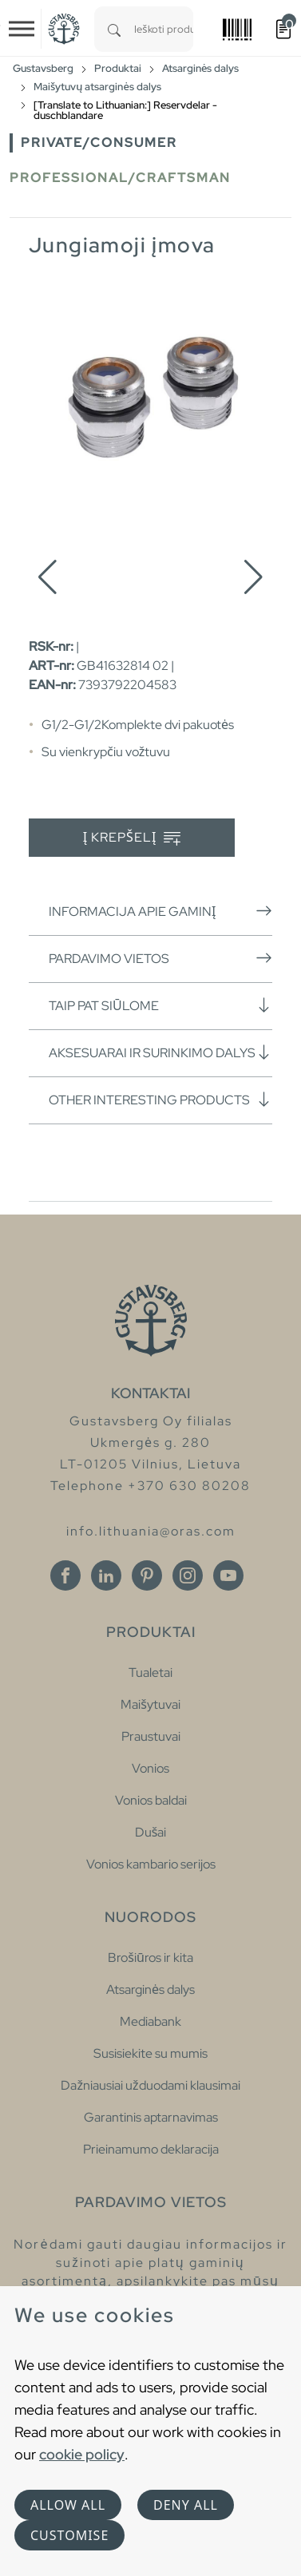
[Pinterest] (147, 1575)
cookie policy (82, 2454)
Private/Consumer (99, 142)
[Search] (114, 29)
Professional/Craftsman (120, 177)
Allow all (67, 2505)
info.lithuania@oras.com (151, 1531)
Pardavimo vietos (160, 958)
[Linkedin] (106, 1575)
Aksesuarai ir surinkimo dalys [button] (160, 1052)
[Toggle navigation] (22, 29)
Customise (69, 2535)
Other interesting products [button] (160, 1099)
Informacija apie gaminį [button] (160, 911)
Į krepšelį (132, 838)
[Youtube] (228, 1575)
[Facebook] (65, 1575)
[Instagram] (187, 1575)
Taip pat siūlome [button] (160, 1005)
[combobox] (163, 29)
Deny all (185, 2505)
